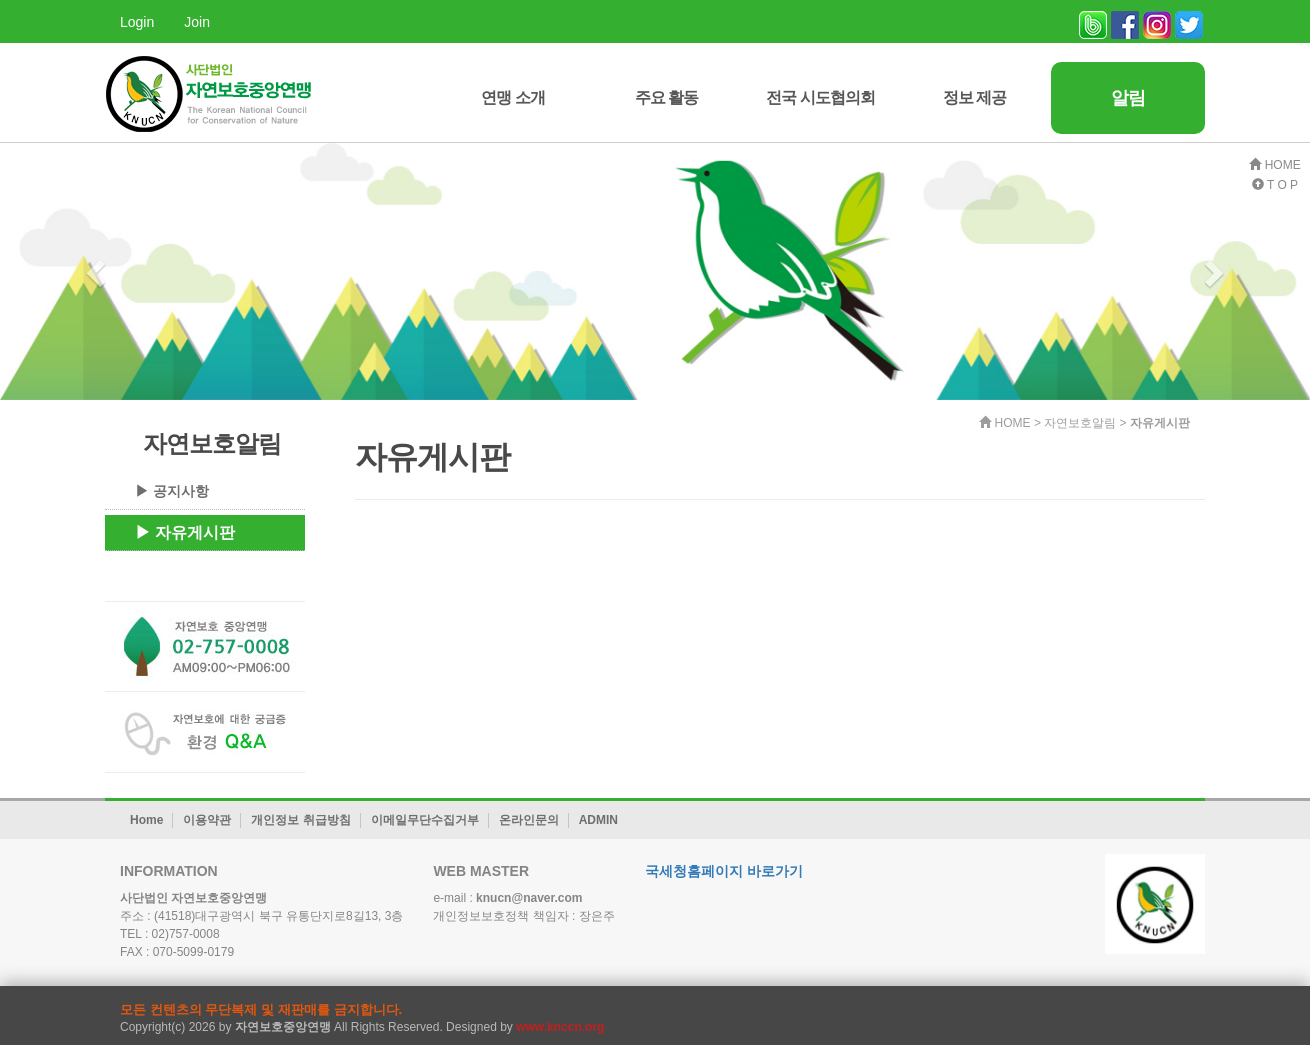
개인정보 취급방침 (300, 820)
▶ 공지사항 (172, 491)
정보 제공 (974, 97)
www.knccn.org (560, 1027)
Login (137, 22)
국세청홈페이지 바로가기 (724, 871)
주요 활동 (666, 97)
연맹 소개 (512, 97)
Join (197, 22)
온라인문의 (529, 820)
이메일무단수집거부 (425, 820)
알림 (1128, 98)
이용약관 (207, 820)
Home (146, 820)
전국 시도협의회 (820, 97)
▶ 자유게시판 (185, 532)
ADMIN (598, 820)
